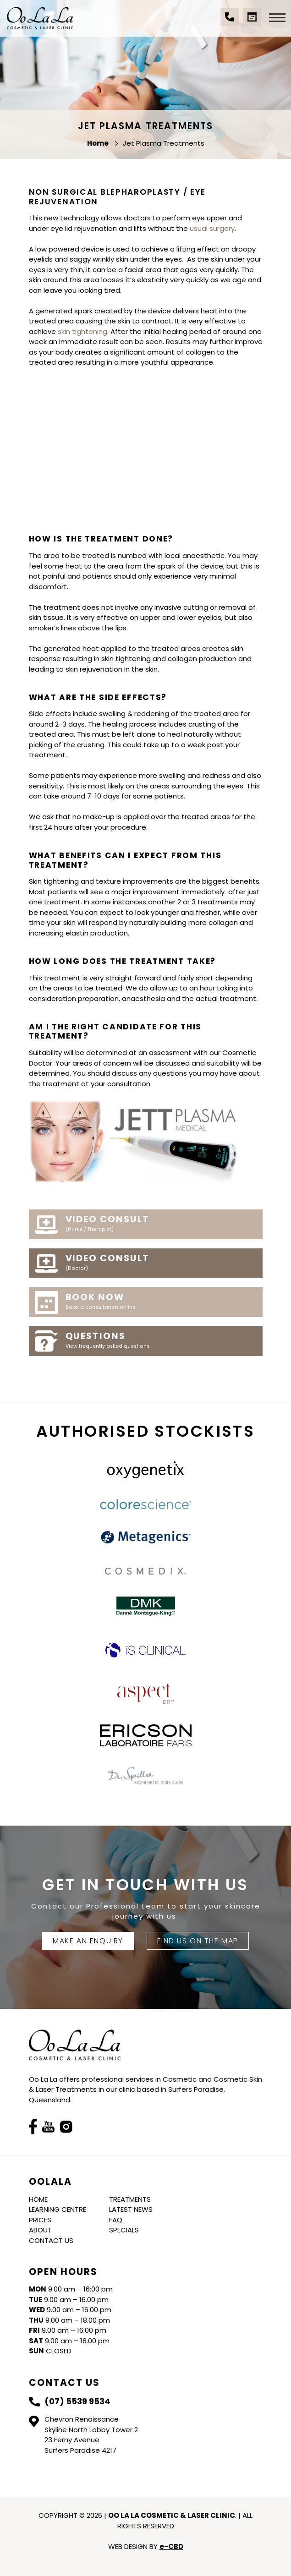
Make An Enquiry (88, 1941)
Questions (160, 1340)
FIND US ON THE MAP (197, 1941)
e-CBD (171, 2546)
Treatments (130, 2199)
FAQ (115, 2220)
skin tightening (82, 331)
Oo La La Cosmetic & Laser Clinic (40, 18)
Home (38, 2199)
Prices (40, 2220)
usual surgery (212, 228)
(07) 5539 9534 (229, 21)
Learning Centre (57, 2209)
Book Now (160, 1301)
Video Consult (160, 1223)
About (40, 2230)
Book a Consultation (252, 21)
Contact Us (51, 2240)
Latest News (131, 2209)
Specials (124, 2230)
